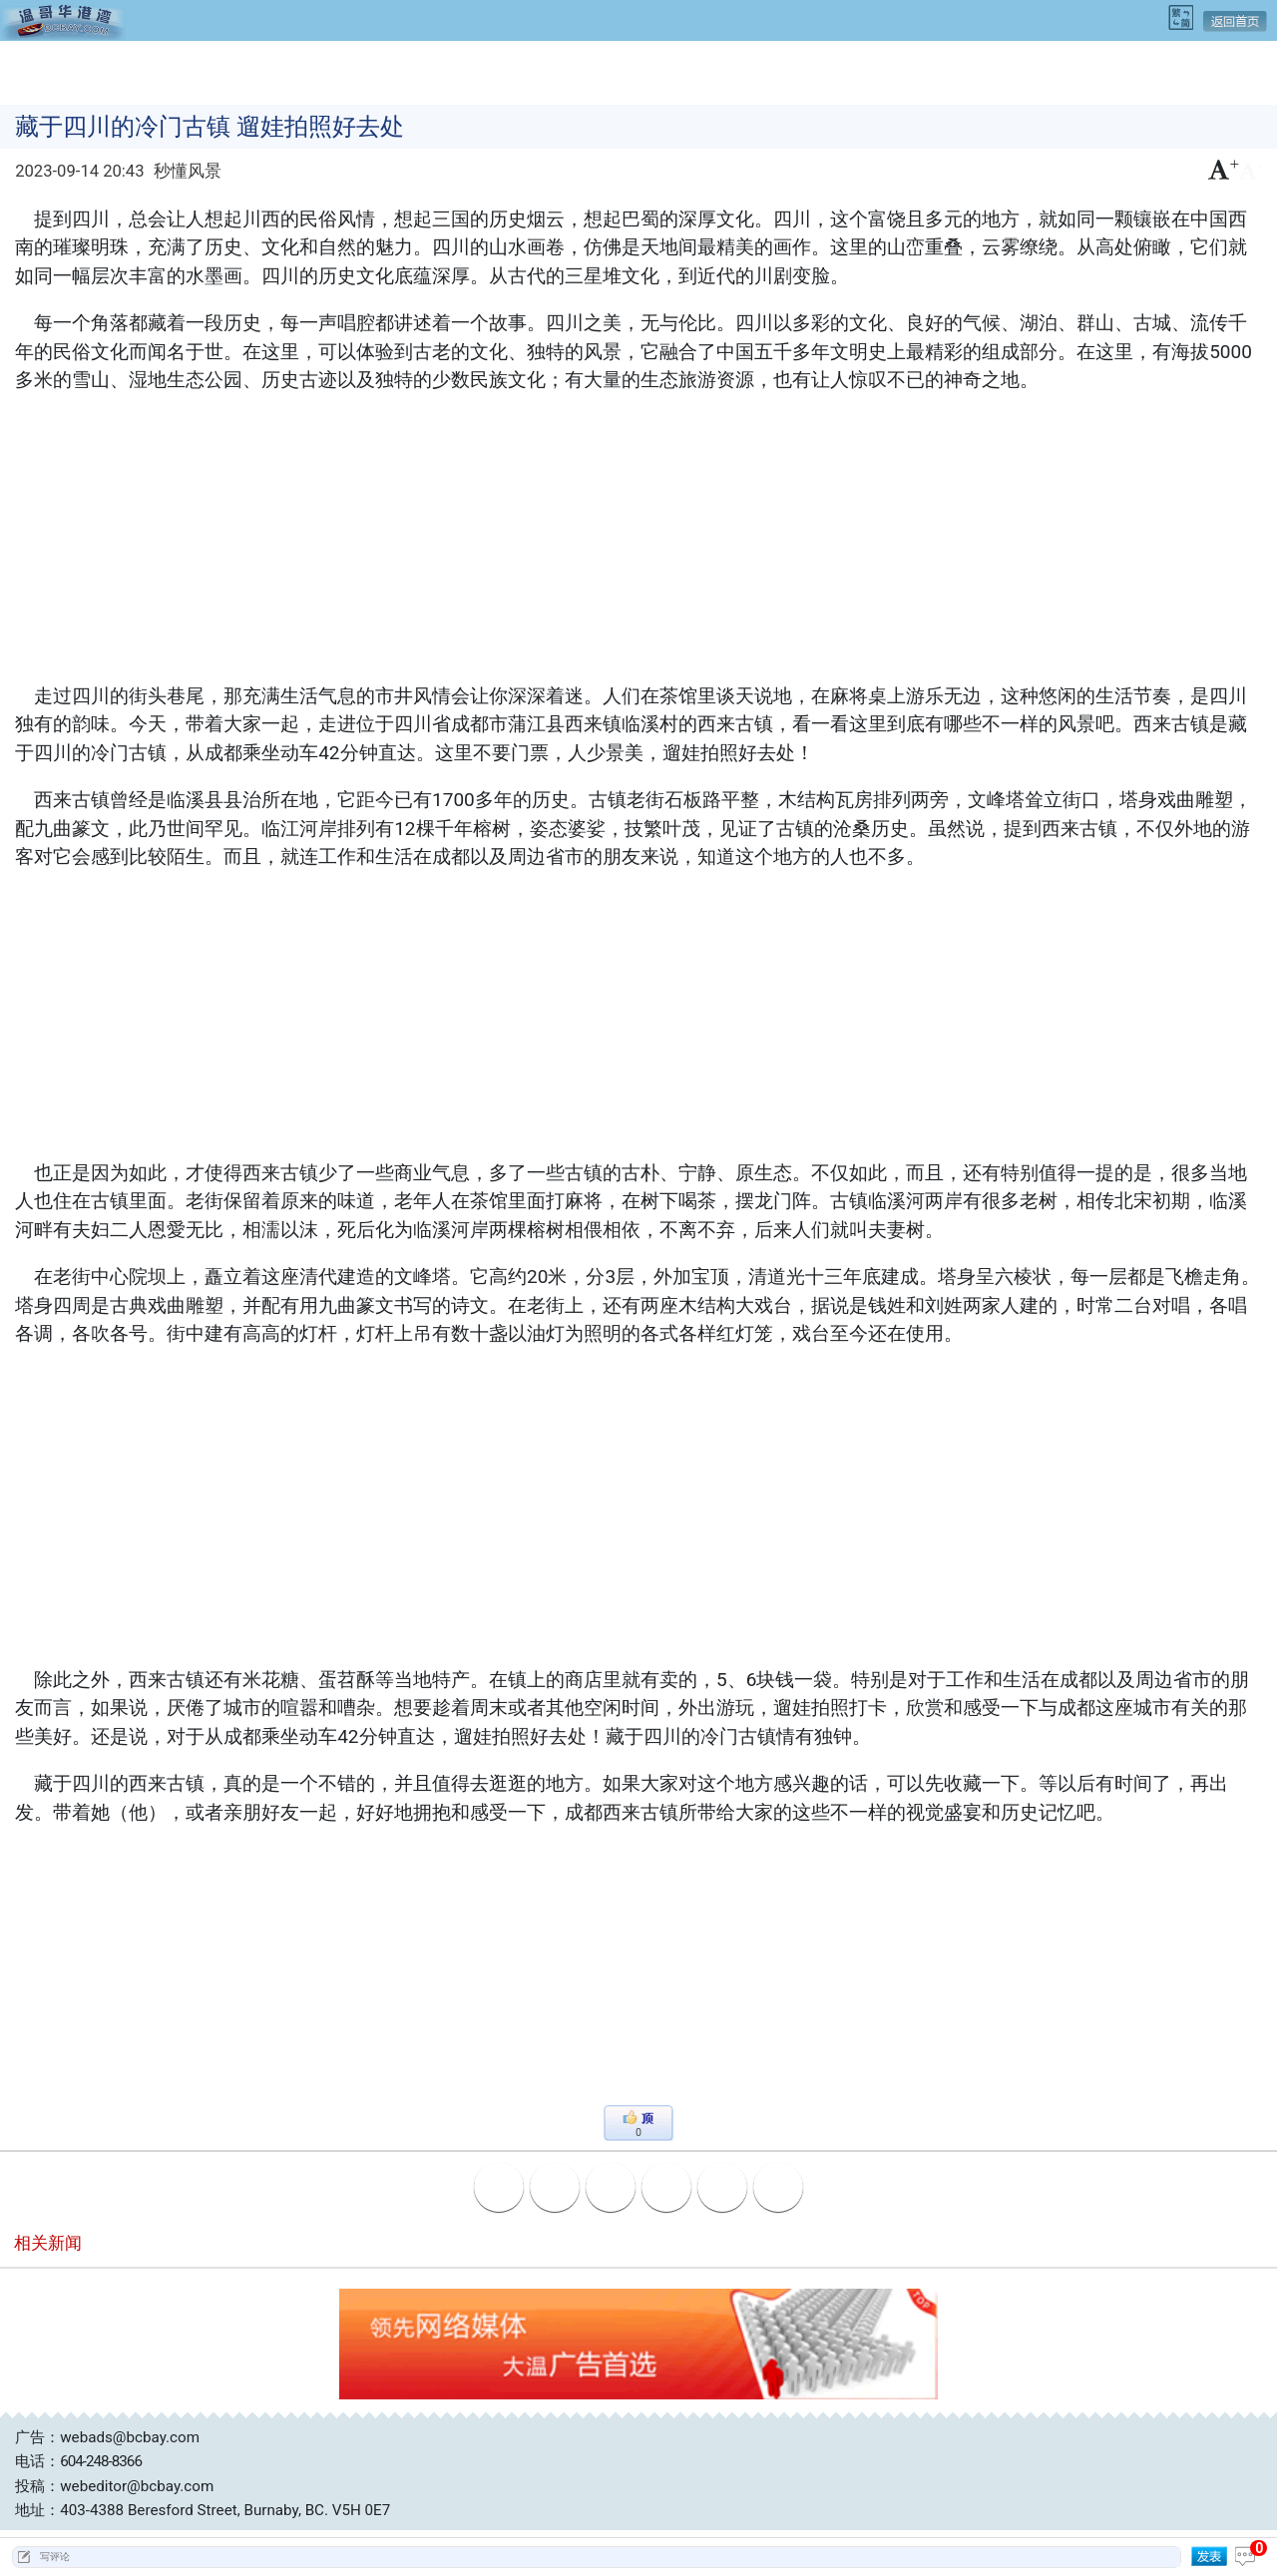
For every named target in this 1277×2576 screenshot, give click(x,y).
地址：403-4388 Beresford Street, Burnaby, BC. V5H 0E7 (202, 2510)
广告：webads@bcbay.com (107, 2437)
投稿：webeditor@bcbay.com (114, 2486)
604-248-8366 (101, 2461)
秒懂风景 (187, 171)
